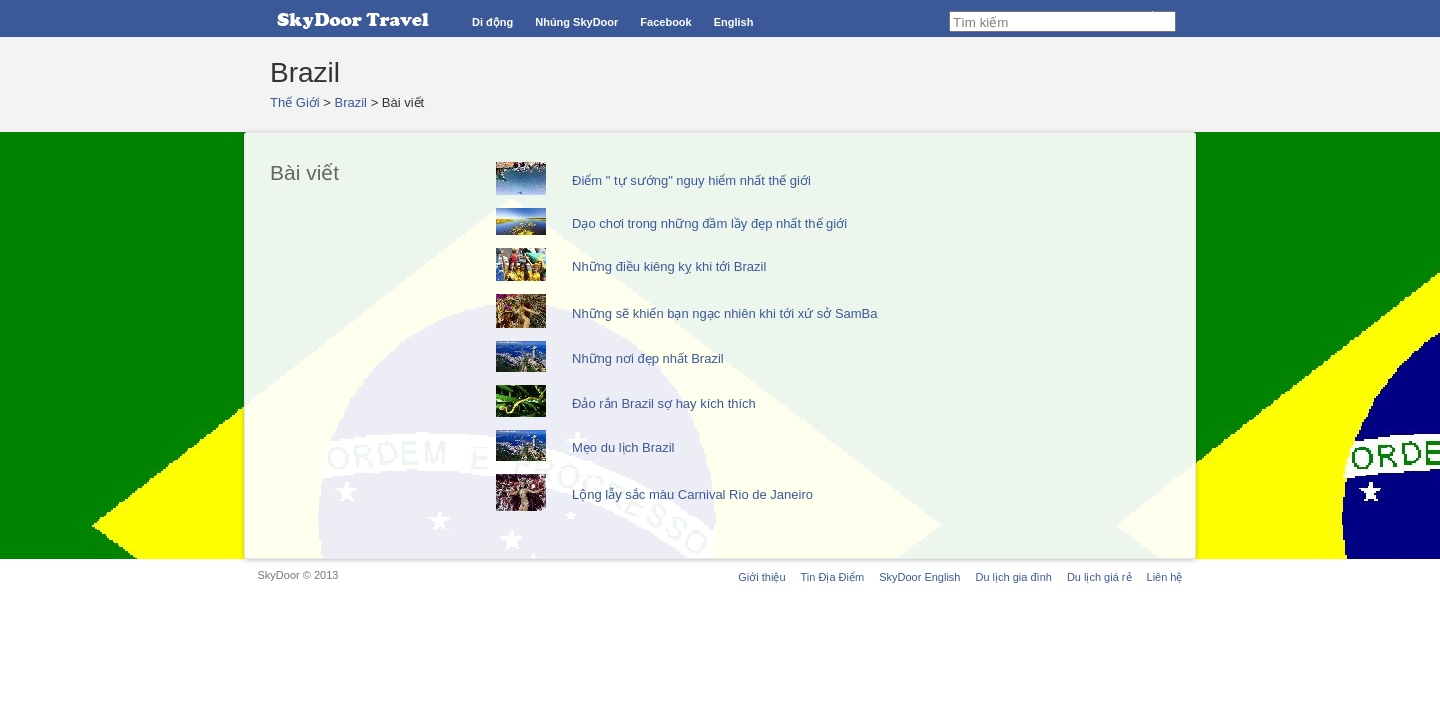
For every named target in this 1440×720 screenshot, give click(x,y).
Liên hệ (1165, 577)
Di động (492, 22)
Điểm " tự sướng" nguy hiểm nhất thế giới (691, 180)
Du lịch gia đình (1013, 577)
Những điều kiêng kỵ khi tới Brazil (669, 266)
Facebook (665, 22)
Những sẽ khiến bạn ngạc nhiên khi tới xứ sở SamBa (725, 313)
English (734, 22)
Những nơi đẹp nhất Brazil (648, 358)
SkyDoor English (919, 577)
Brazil (351, 102)
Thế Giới (295, 102)
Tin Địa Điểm (833, 577)
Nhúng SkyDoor (576, 22)
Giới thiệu (761, 577)
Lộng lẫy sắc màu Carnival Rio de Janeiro (692, 494)
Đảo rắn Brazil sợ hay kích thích (664, 403)
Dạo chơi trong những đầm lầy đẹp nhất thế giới (709, 223)
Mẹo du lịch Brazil (623, 447)
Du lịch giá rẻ (1099, 577)
